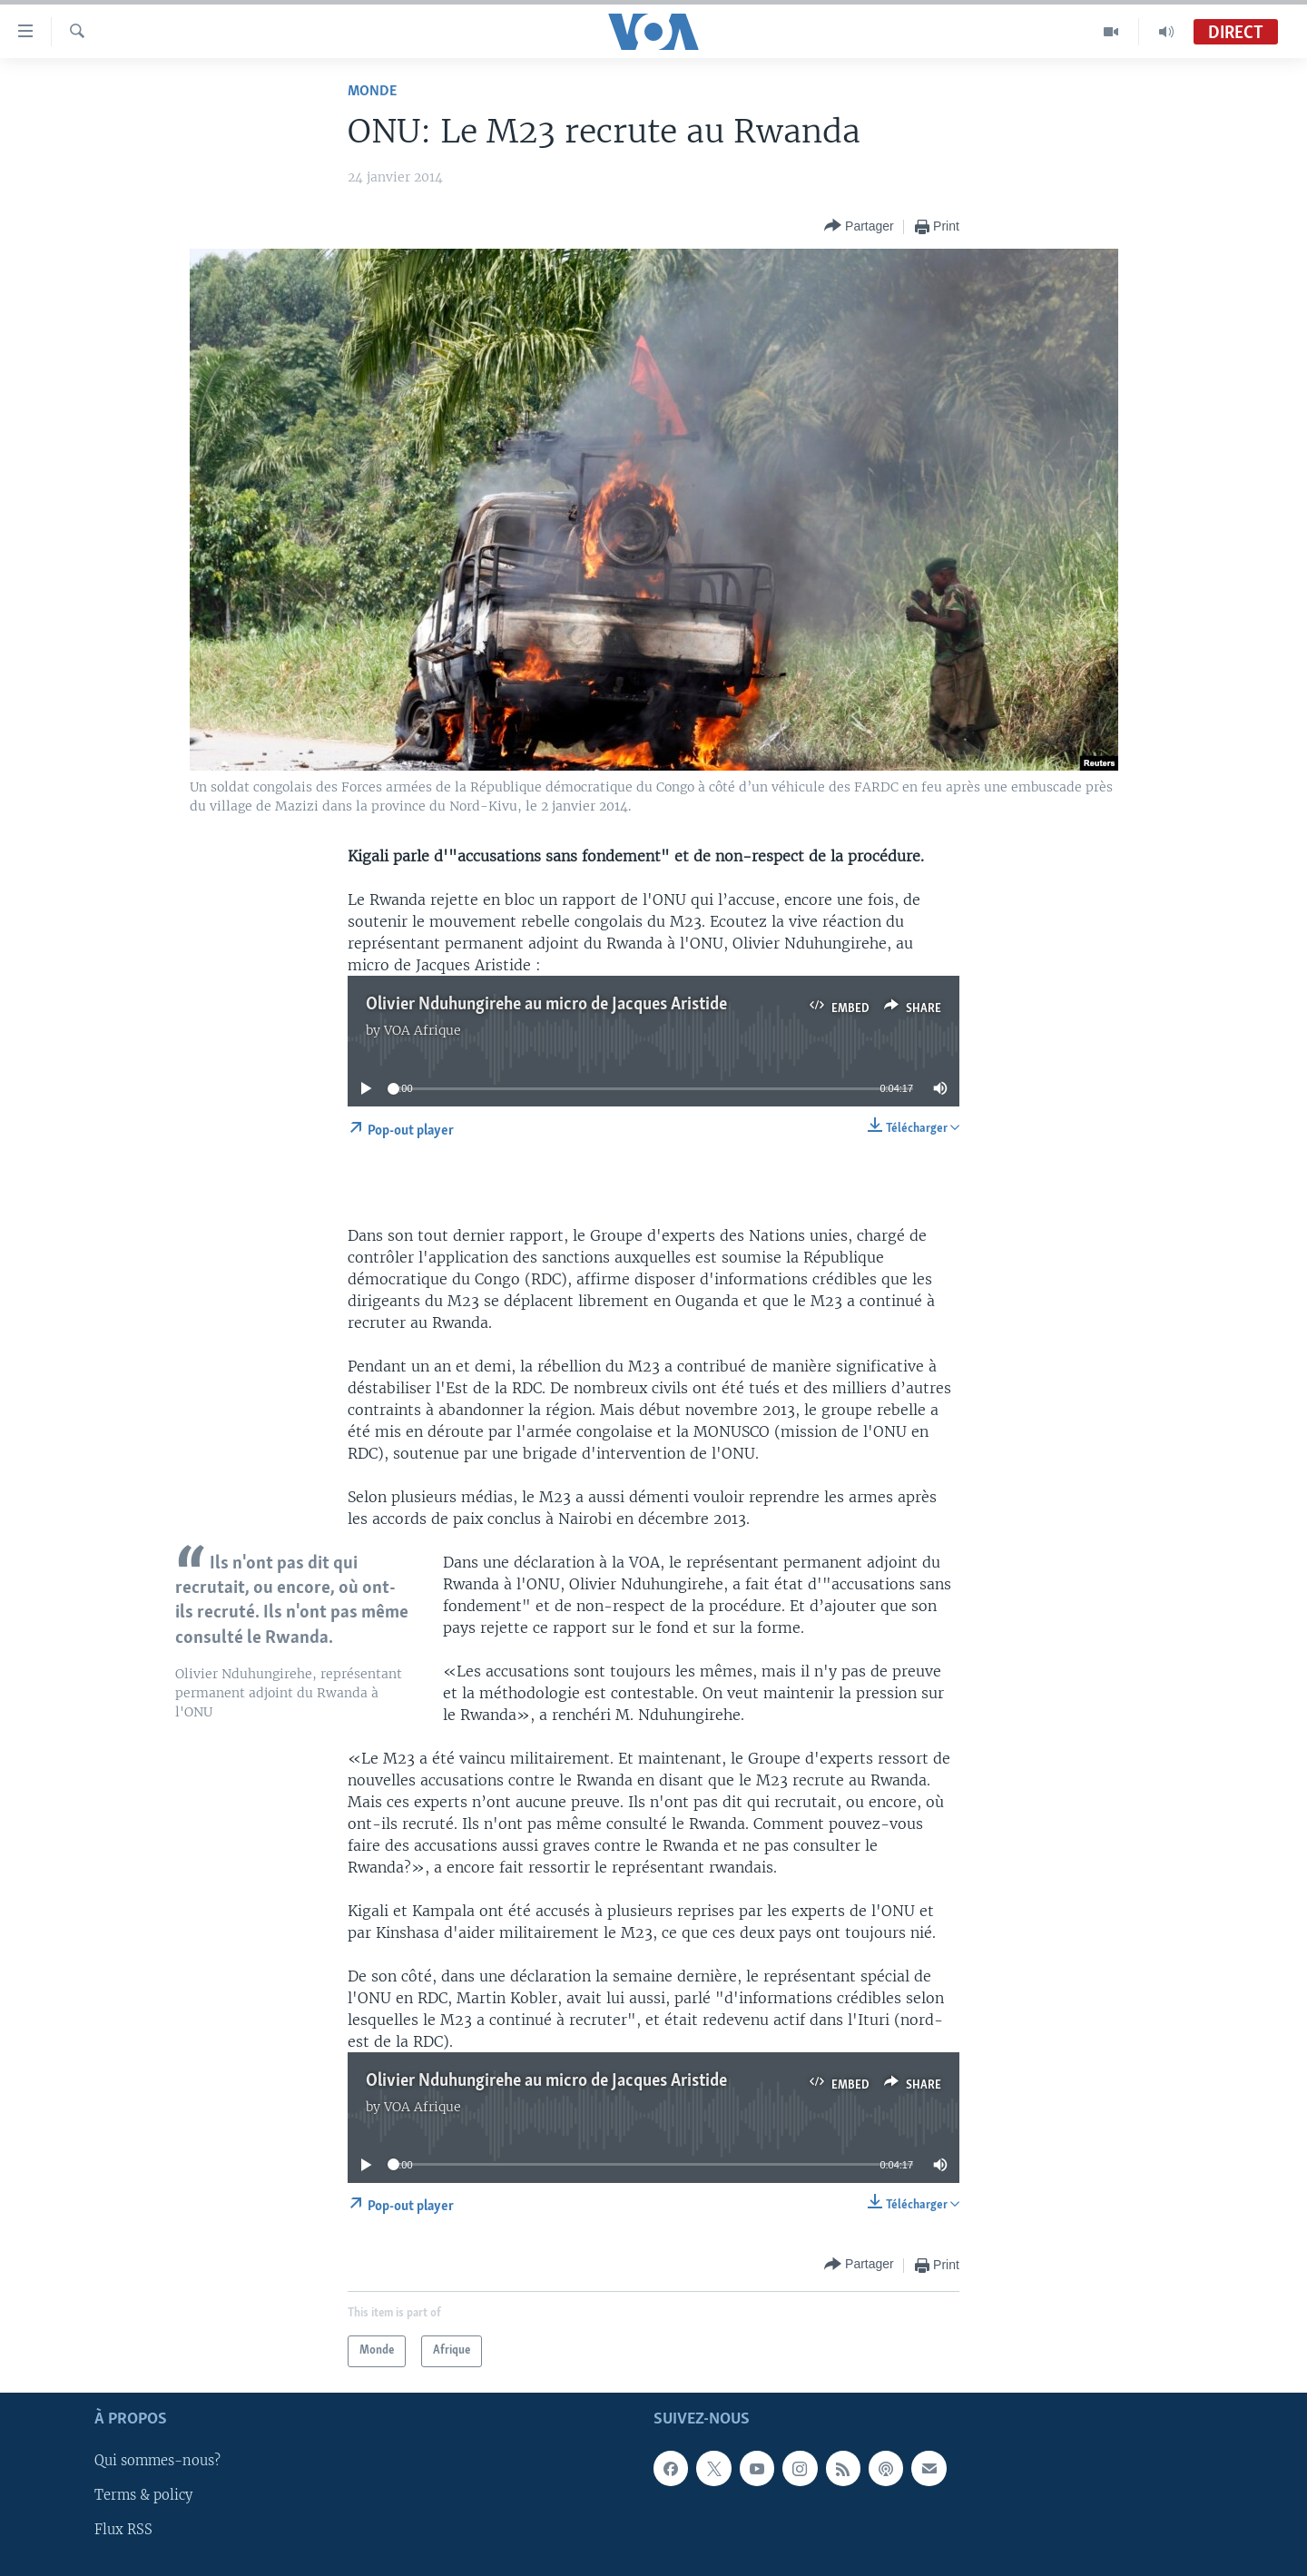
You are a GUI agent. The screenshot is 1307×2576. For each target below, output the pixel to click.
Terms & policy (143, 2495)
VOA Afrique (422, 1030)
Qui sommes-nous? (157, 2461)
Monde (372, 91)
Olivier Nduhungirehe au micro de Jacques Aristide (546, 1005)
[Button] (859, 226)
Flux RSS (123, 2530)
